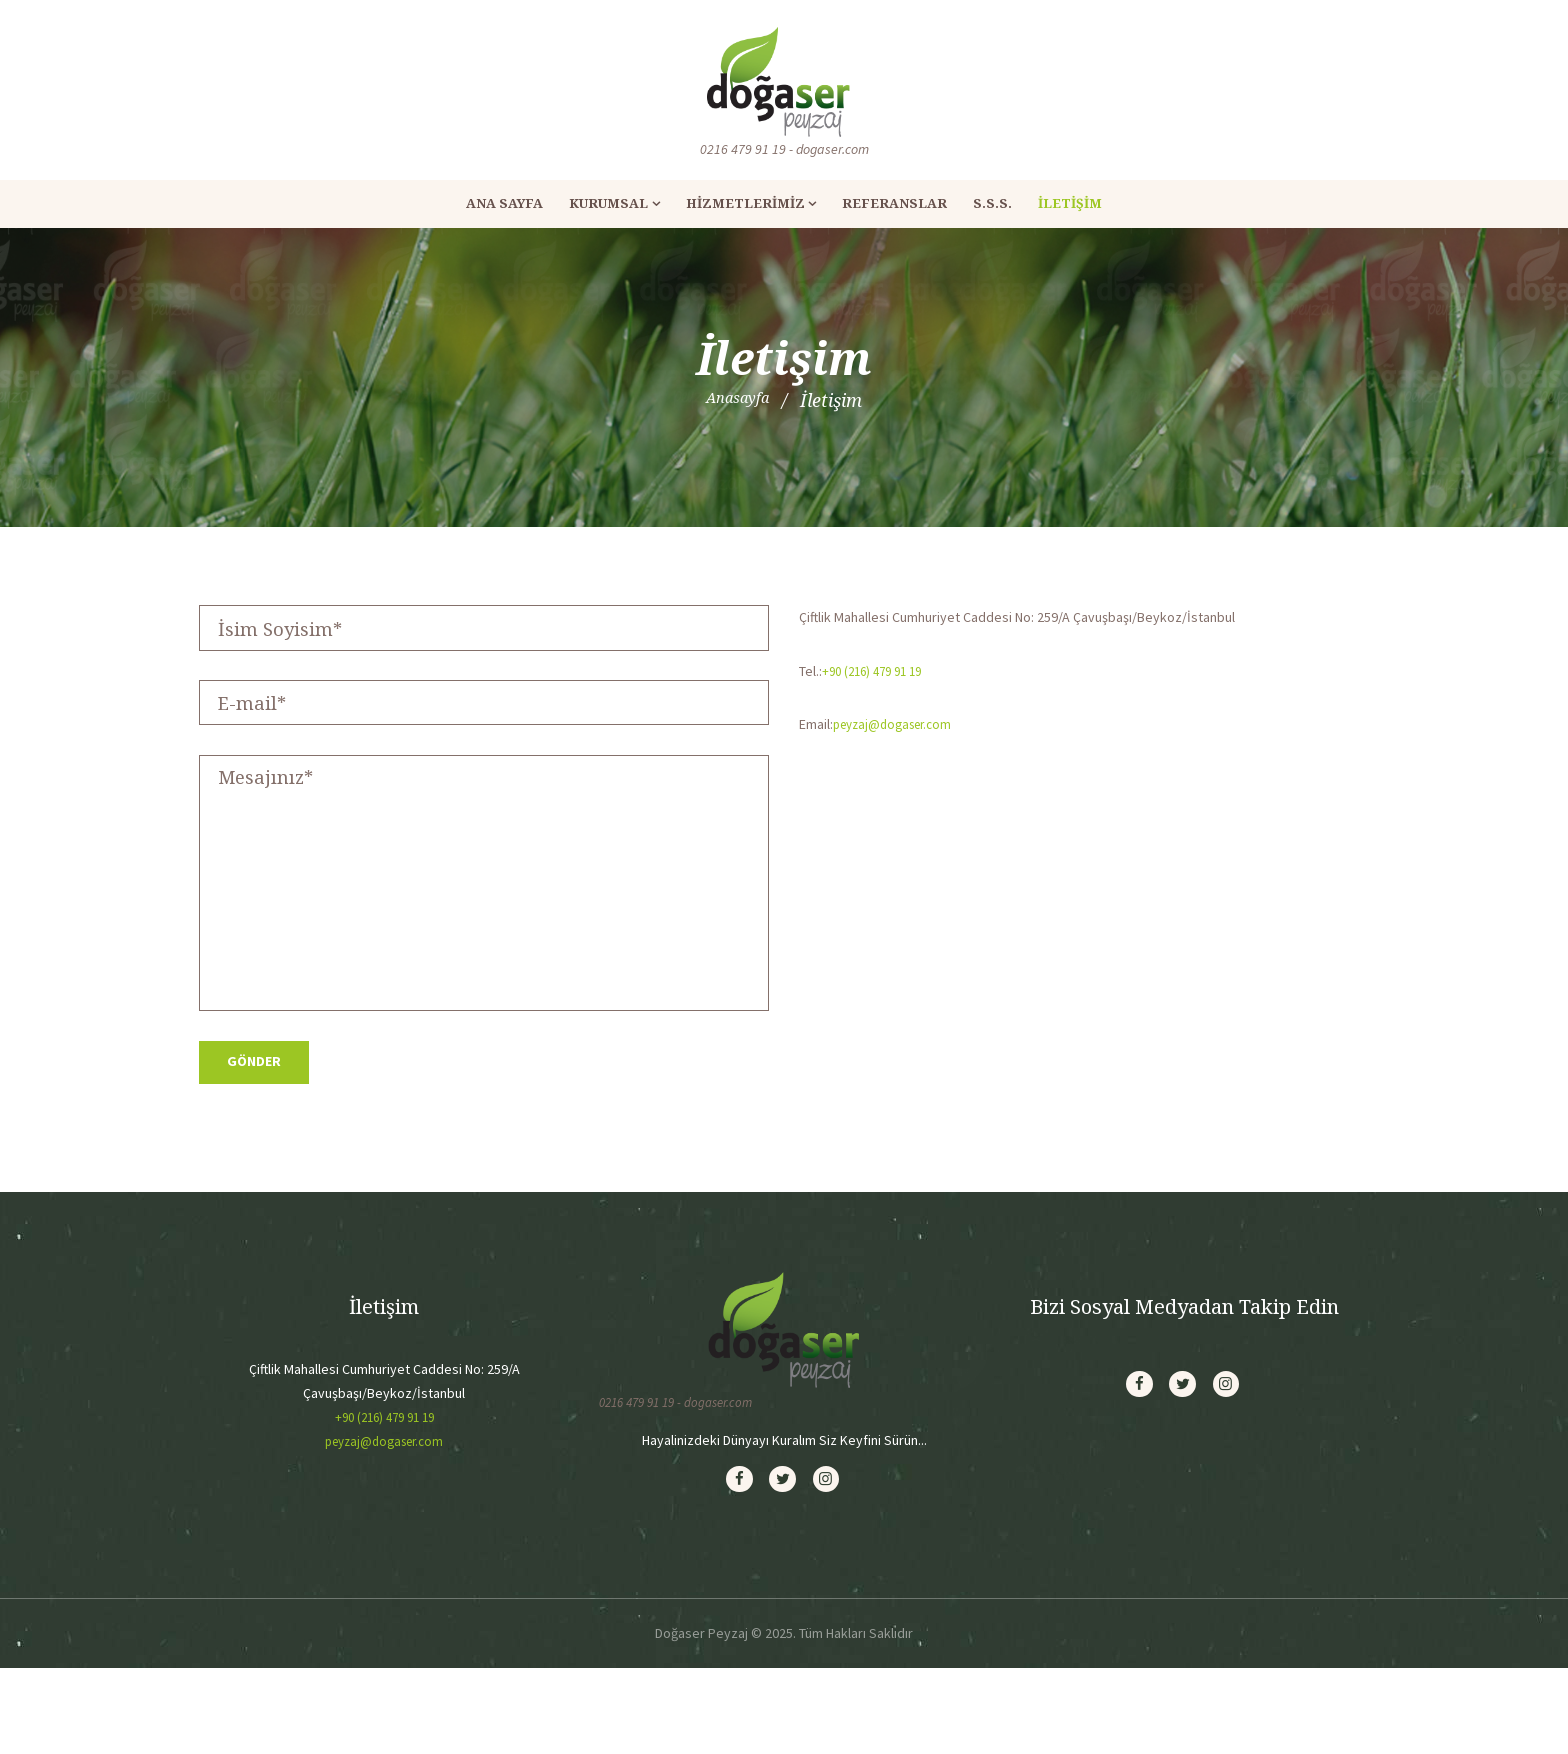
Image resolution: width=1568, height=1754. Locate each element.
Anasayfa (738, 400)
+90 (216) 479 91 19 (877, 671)
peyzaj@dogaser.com (898, 724)
